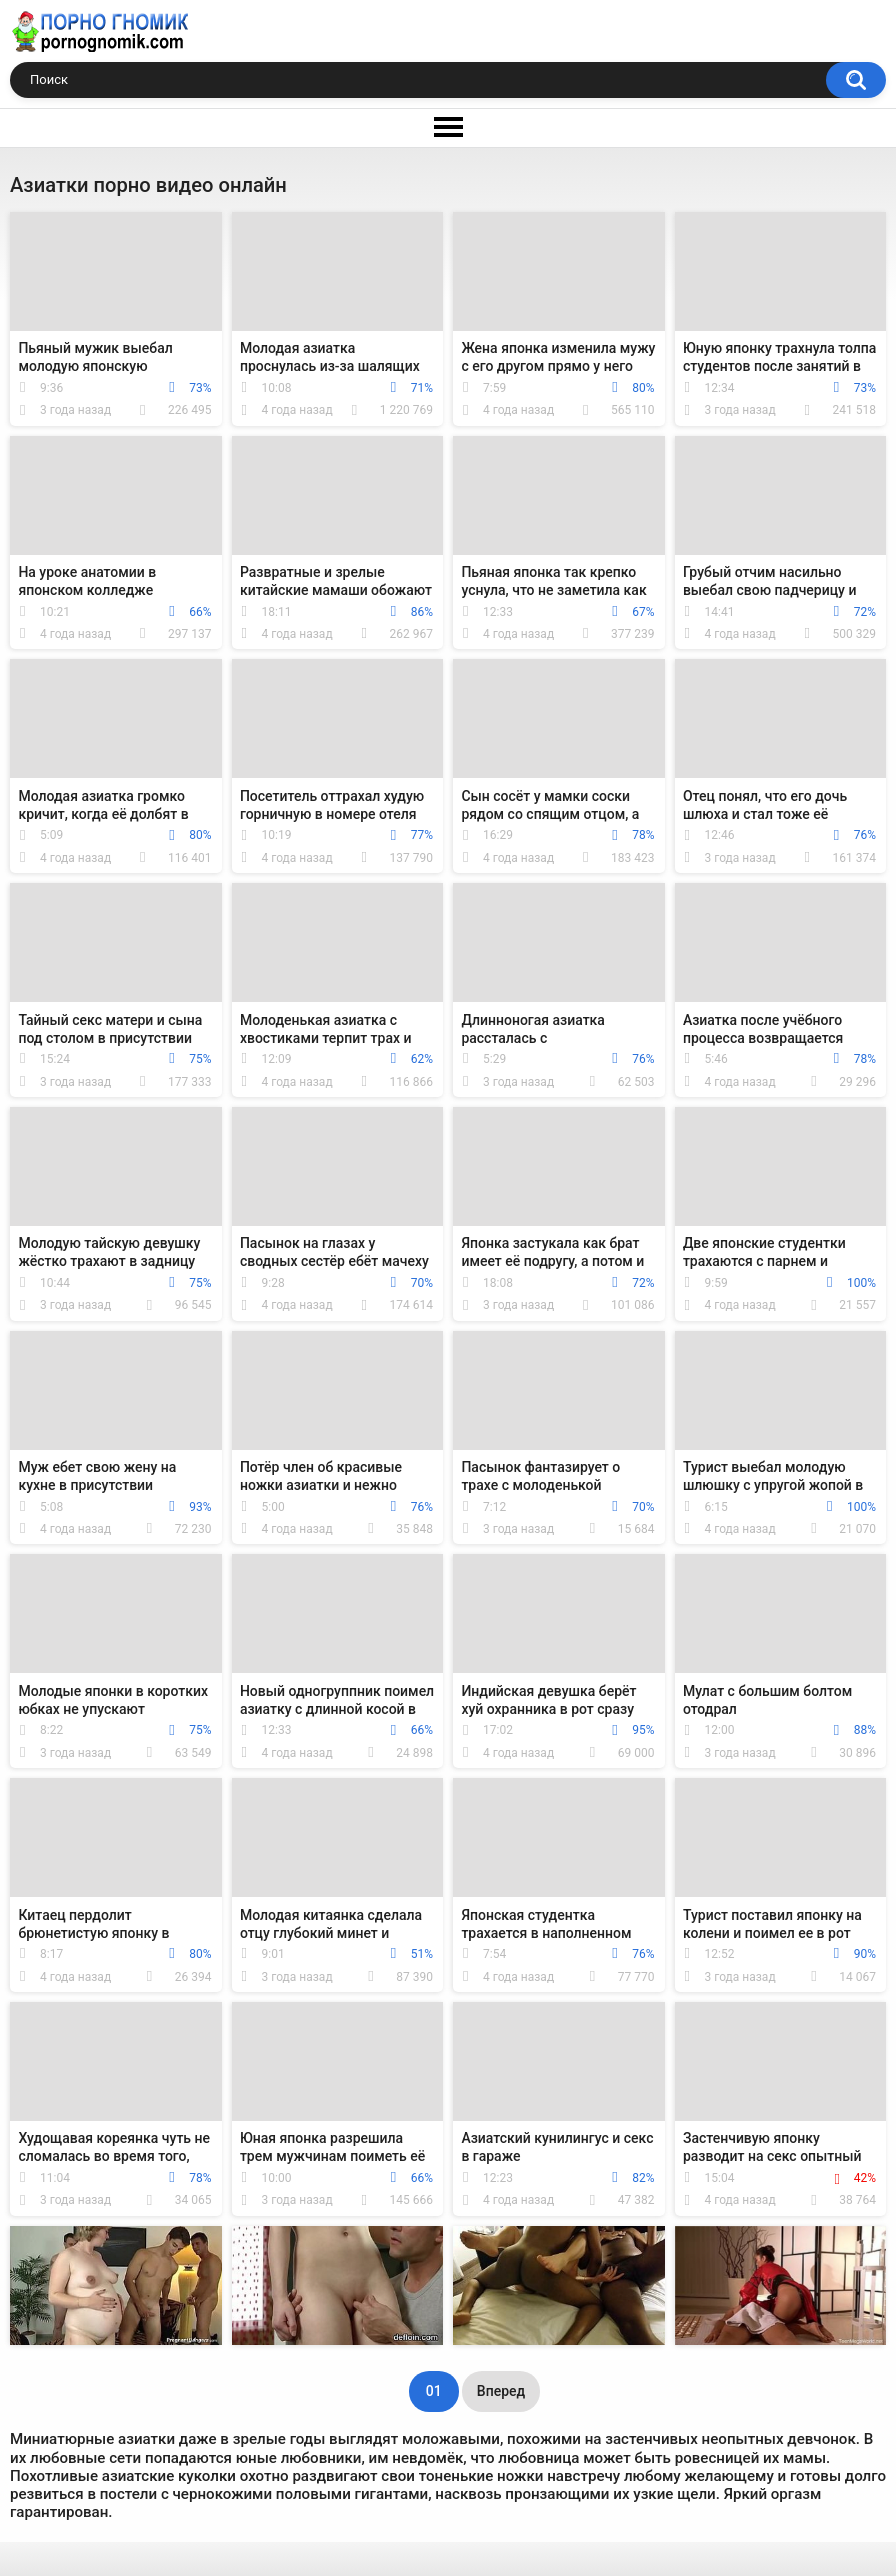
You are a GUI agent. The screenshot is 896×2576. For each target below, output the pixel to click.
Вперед (501, 2391)
